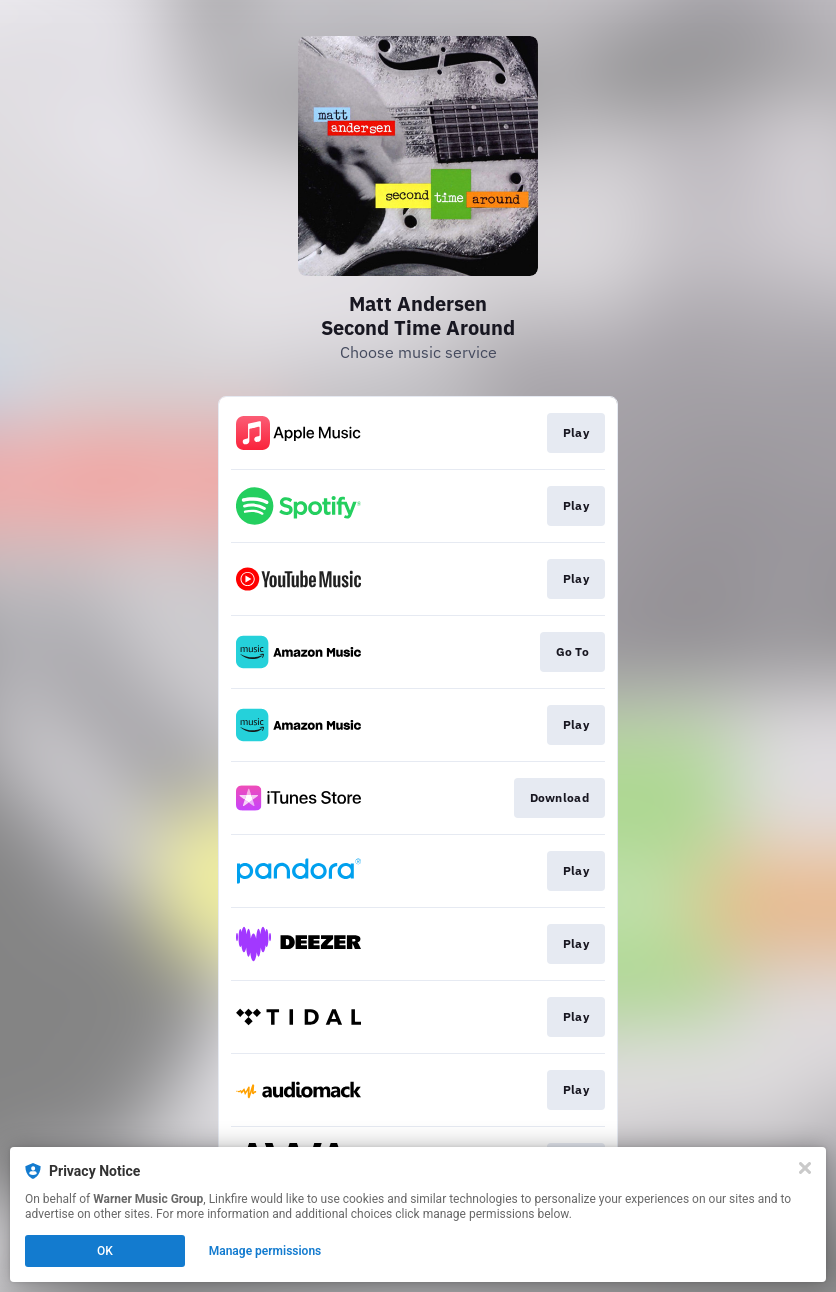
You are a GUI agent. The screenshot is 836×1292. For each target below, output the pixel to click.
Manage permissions (265, 1251)
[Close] (805, 1168)
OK (105, 1251)
